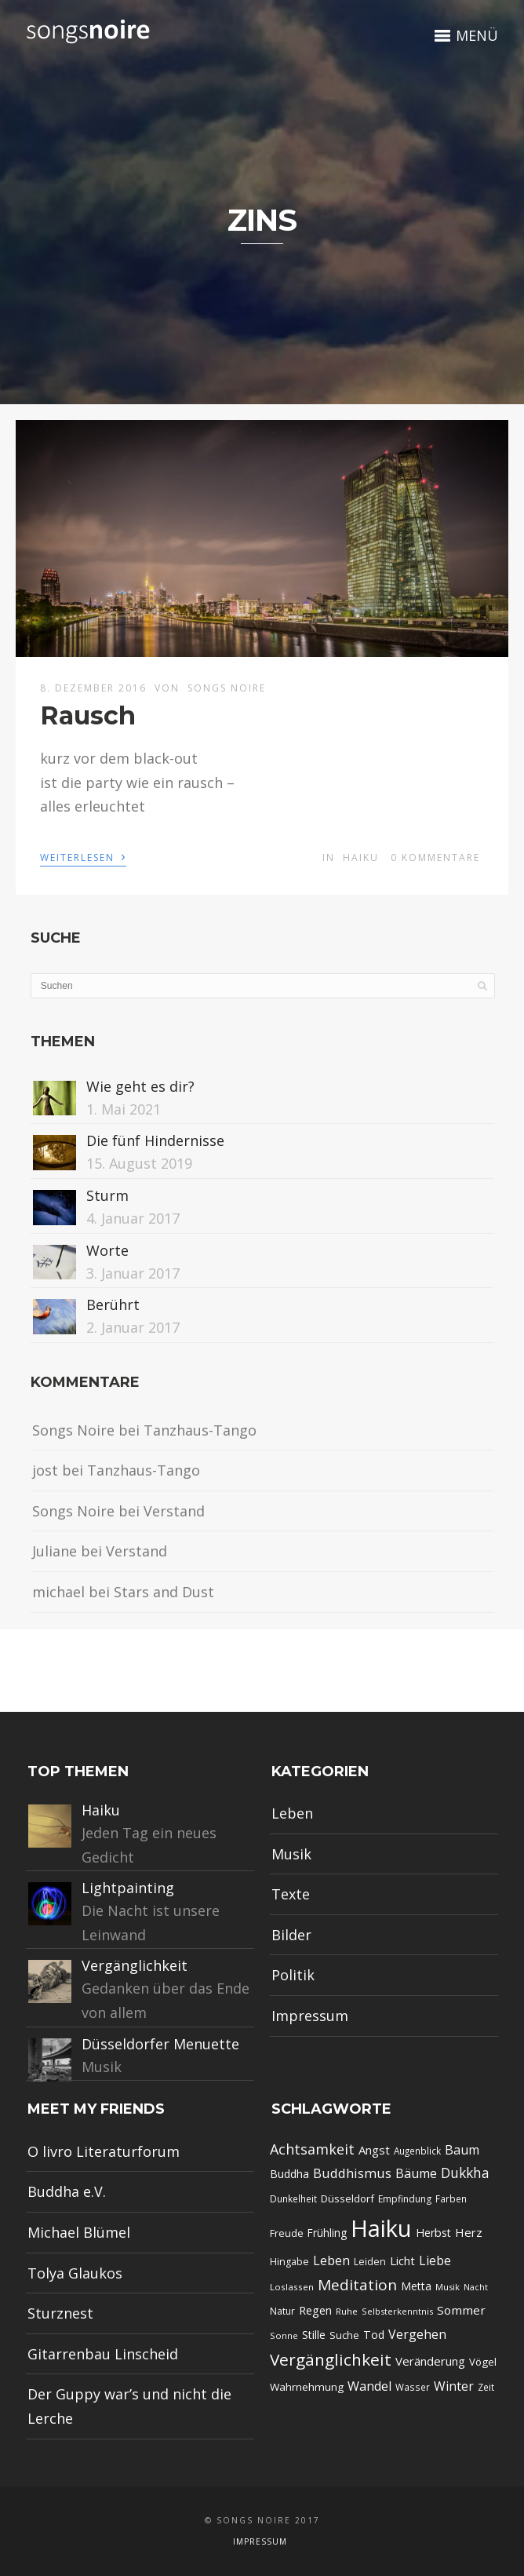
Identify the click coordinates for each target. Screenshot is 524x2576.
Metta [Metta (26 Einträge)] (416, 2286)
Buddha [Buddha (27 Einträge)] (289, 2173)
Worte (107, 1250)
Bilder (291, 1934)
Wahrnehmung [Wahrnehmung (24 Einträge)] (307, 2387)
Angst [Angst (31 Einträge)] (374, 2150)
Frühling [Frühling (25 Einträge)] (327, 2232)
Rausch (88, 715)
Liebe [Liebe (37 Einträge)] (435, 2260)
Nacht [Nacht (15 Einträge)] (476, 2287)
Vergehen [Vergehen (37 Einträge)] (417, 2334)
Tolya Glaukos (74, 2273)
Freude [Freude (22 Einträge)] (287, 2233)
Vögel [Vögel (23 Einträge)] (483, 2362)
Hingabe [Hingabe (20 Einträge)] (289, 2261)
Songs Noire (226, 688)
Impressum (309, 2015)
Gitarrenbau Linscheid (102, 2353)
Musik (291, 1853)
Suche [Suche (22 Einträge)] (344, 2335)
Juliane (54, 1551)
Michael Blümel (78, 2232)
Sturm (107, 1195)
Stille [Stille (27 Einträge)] (314, 2334)
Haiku (361, 857)
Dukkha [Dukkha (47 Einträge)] (465, 2172)
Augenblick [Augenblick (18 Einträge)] (417, 2150)
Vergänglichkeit (134, 1965)
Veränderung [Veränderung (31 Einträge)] (430, 2361)
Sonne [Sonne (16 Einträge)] (284, 2335)
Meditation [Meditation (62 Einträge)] (357, 2285)
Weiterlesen (83, 856)
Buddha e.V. (66, 2191)
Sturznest (60, 2313)
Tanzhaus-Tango (200, 1430)
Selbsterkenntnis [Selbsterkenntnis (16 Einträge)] (397, 2311)
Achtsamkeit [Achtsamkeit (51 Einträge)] (312, 2149)
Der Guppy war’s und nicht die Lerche (129, 2406)
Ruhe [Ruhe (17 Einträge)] (347, 2311)
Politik (293, 1974)
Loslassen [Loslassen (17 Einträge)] (292, 2287)
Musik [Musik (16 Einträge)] (447, 2287)
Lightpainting (128, 1887)
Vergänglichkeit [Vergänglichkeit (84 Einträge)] (330, 2359)
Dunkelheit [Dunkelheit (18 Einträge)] (293, 2198)
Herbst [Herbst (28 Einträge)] (433, 2232)
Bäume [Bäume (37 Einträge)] (416, 2173)
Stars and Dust (164, 1591)
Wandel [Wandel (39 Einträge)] (369, 2386)
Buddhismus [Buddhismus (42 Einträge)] (352, 2173)
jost (45, 1470)
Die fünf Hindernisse (155, 1140)
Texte (290, 1894)
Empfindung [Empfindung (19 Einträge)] (404, 2199)
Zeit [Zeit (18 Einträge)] (486, 2387)
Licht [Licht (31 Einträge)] (402, 2260)
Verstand (174, 1510)
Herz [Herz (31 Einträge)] (468, 2232)
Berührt (113, 1304)
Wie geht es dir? (140, 1086)
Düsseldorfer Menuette (160, 2043)
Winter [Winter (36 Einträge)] (454, 2386)
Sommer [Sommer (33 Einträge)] (461, 2310)
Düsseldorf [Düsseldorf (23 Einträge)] (347, 2198)
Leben (292, 1813)
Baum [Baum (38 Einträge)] (462, 2149)
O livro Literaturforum (103, 2151)
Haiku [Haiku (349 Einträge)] (381, 2228)
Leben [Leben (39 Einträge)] (331, 2260)
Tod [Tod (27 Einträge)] (373, 2334)
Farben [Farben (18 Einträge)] (451, 2198)
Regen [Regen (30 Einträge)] (315, 2310)
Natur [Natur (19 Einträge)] (282, 2311)
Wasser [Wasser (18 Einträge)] (412, 2387)
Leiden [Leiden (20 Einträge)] (370, 2261)
